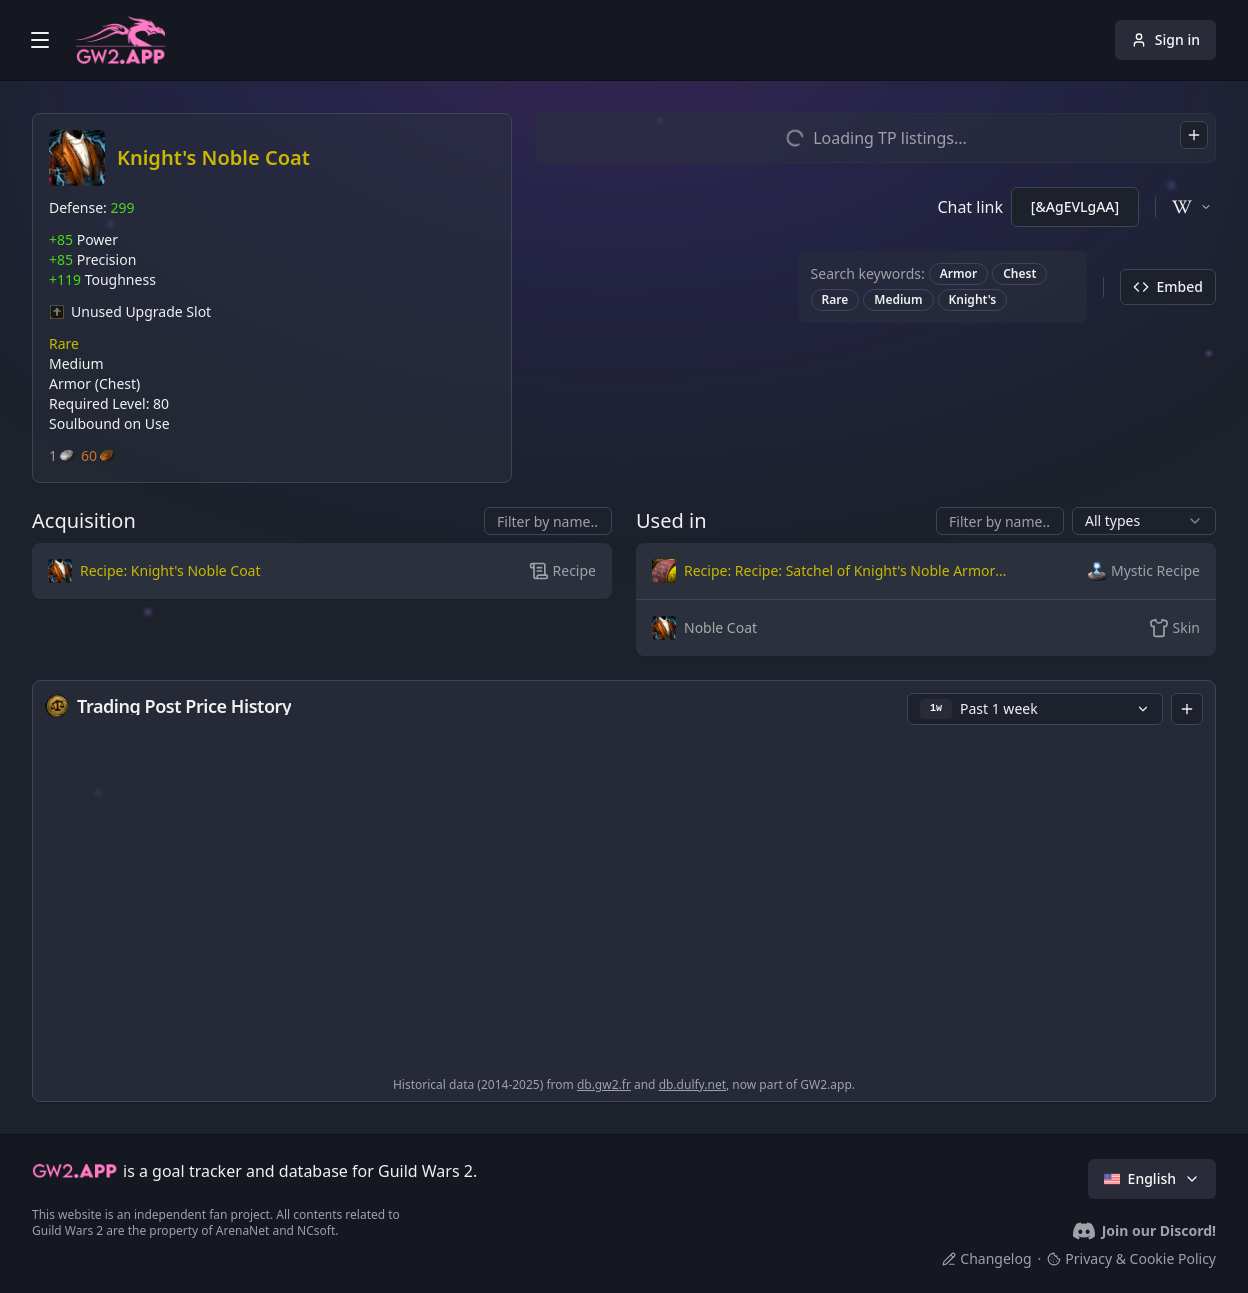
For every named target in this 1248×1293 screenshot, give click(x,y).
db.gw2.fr (604, 1084)
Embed (1168, 286)
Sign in (1165, 39)
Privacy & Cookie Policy (1131, 1258)
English (1152, 1178)
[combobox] (1194, 135)
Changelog (986, 1258)
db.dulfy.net (692, 1084)
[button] (225, 571)
